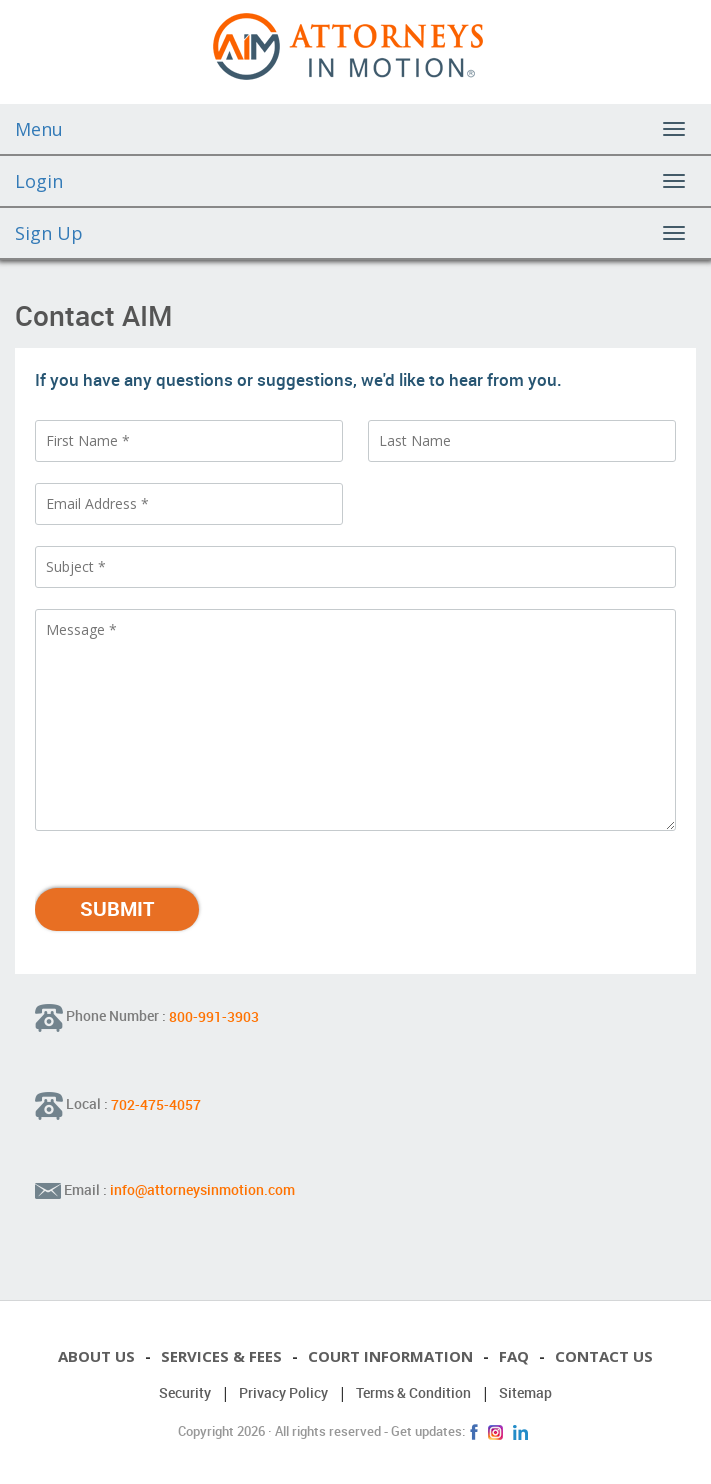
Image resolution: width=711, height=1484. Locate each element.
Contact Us (604, 1356)
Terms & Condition (413, 1392)
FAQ (514, 1356)
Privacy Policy (283, 1392)
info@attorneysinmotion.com (202, 1189)
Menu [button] (39, 129)
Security (185, 1392)
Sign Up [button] (49, 233)
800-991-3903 (214, 1015)
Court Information (390, 1356)
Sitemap (525, 1392)
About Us (96, 1356)
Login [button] (39, 181)
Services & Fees (221, 1356)
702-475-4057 (156, 1103)
